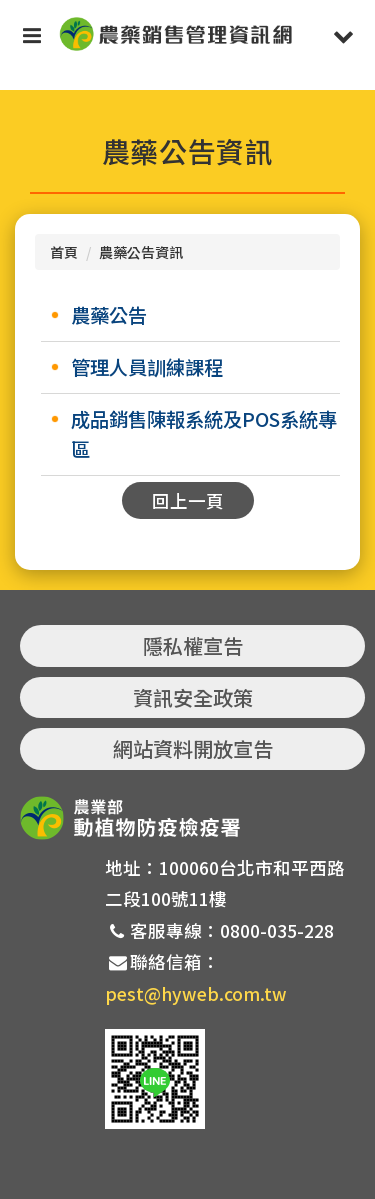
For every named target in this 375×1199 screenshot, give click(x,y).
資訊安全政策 (193, 697)
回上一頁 (188, 500)
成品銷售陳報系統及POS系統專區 (204, 434)
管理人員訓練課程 (147, 367)
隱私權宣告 (193, 645)
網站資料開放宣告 (193, 748)
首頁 (64, 252)
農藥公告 (109, 315)
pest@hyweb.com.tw (196, 993)
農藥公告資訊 (141, 252)
